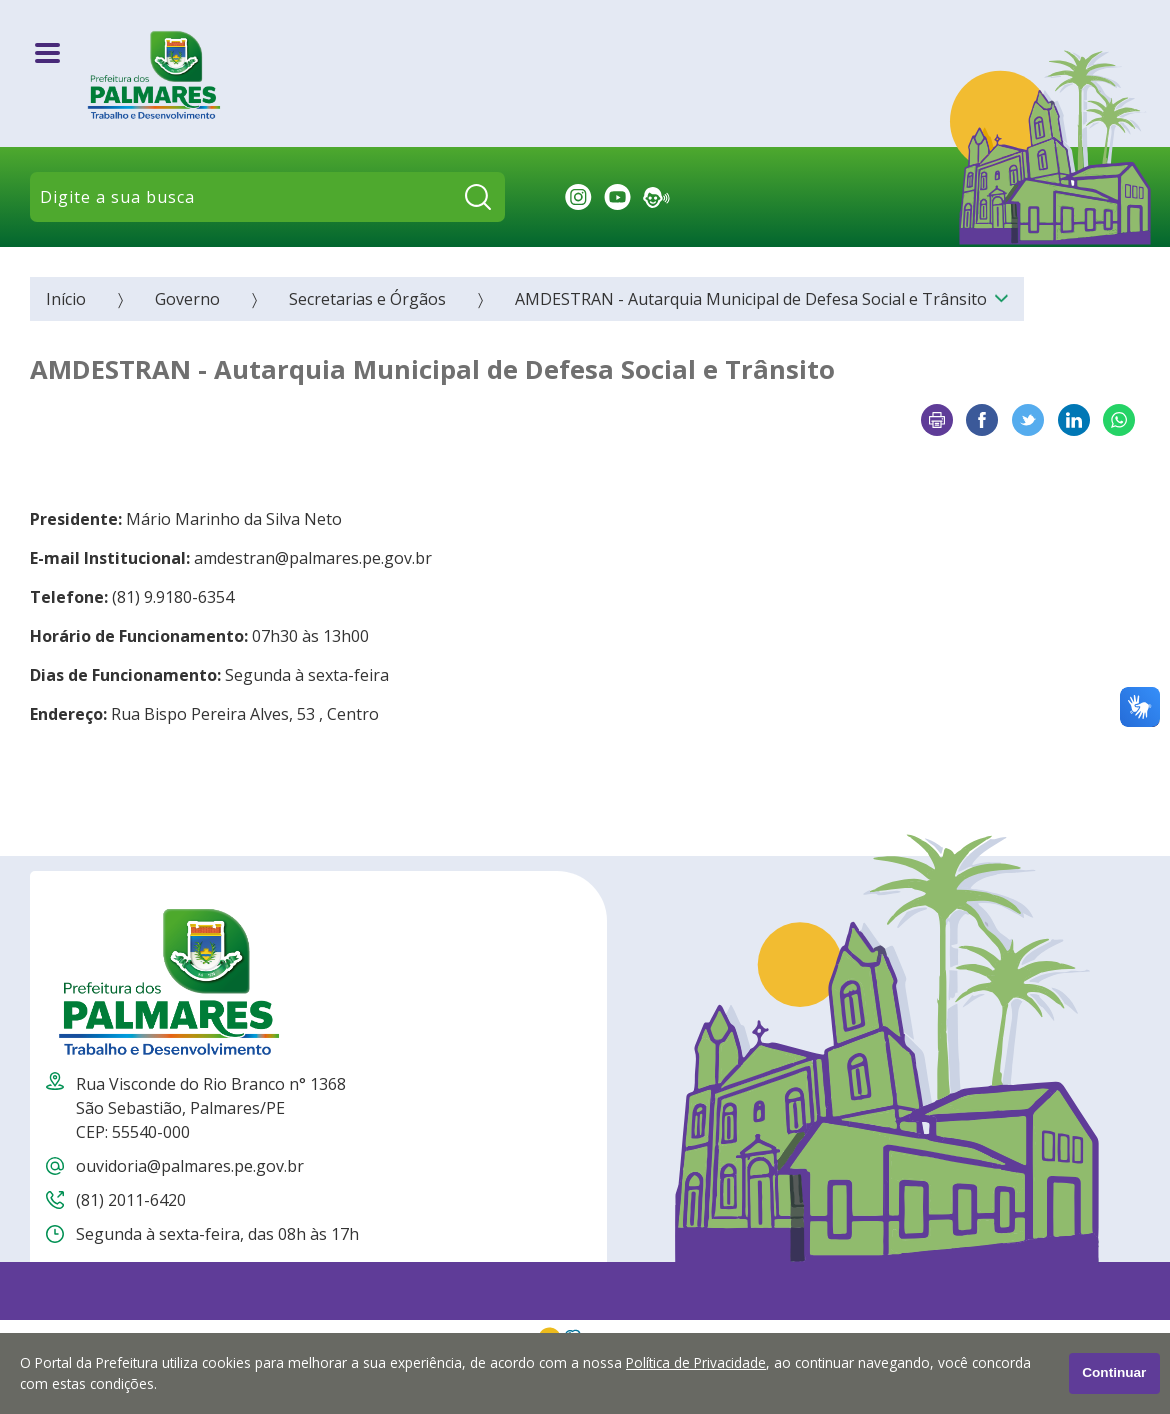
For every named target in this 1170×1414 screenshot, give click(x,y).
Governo (187, 299)
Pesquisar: (505, 197)
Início (66, 299)
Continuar (1114, 1372)
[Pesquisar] (478, 197)
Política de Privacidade (696, 1362)
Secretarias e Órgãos (367, 299)
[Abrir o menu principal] (47, 53)
